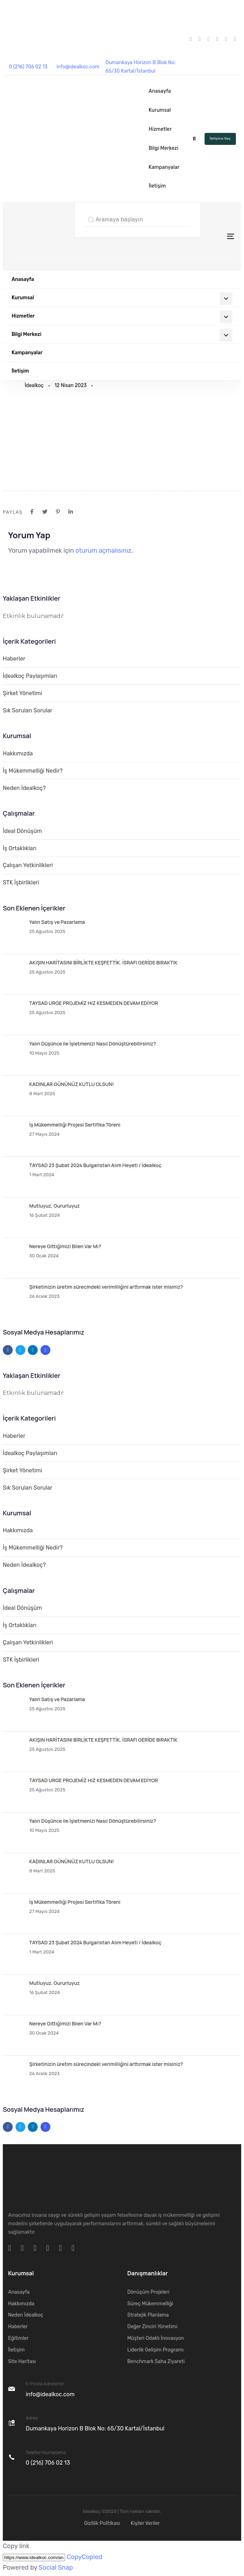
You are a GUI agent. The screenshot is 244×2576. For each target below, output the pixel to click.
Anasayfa (160, 91)
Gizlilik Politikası (102, 2523)
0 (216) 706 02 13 (28, 67)
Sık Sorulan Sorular (27, 710)
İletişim (157, 186)
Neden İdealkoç (25, 2315)
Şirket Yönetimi (22, 693)
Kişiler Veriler (145, 2523)
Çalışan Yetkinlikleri (28, 865)
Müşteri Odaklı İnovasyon (155, 2338)
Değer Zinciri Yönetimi (152, 2327)
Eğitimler (18, 2338)
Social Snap (56, 2567)
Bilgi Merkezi (163, 148)
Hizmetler (160, 129)
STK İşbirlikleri (21, 882)
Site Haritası (22, 2362)
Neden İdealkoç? (24, 788)
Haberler (14, 658)
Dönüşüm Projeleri (148, 2292)
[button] (194, 138)
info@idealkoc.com (77, 67)
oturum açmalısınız (103, 550)
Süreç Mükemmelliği (150, 2304)
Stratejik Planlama (148, 2315)
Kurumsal (160, 110)
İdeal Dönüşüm (22, 831)
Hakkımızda (18, 753)
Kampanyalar (164, 167)
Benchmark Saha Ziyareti (156, 2362)
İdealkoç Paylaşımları (30, 676)
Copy (84, 2557)
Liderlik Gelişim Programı (155, 2350)
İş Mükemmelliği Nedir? (33, 770)
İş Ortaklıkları (19, 848)
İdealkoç (34, 385)
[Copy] (34, 2557)
